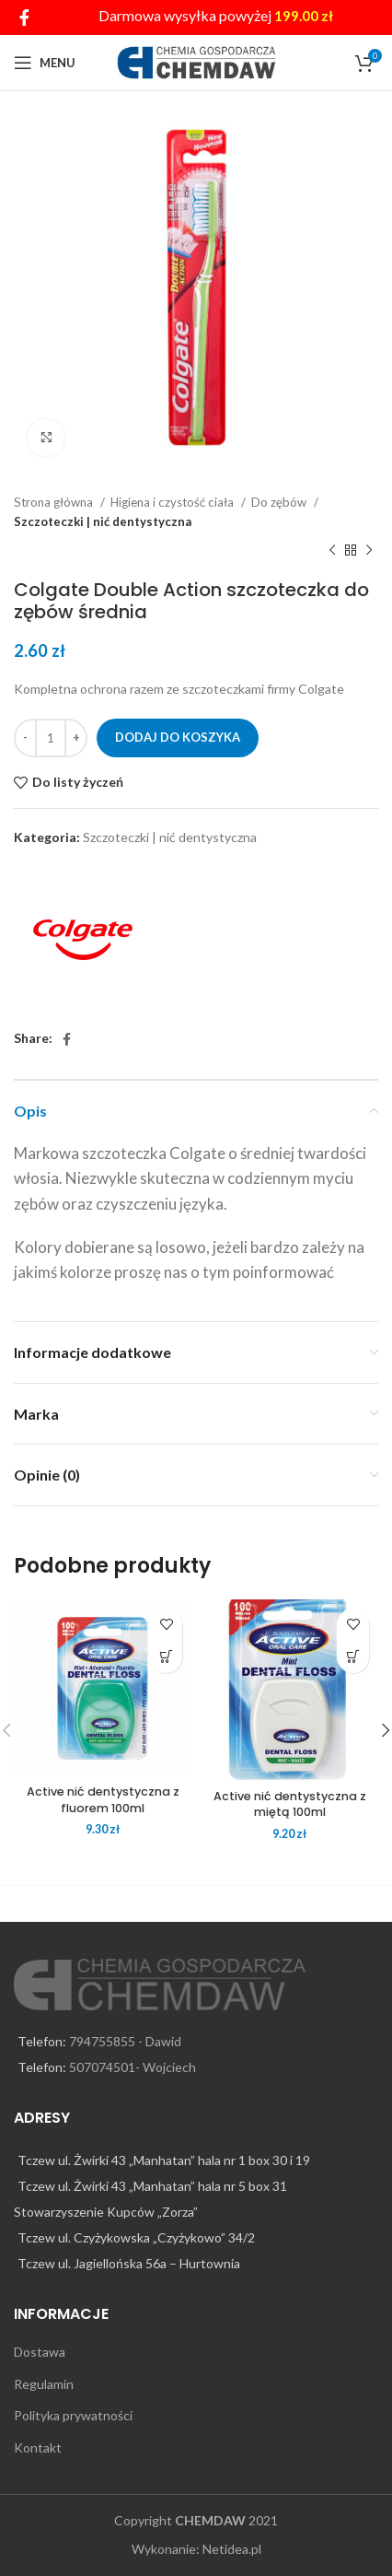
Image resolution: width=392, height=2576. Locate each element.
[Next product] (369, 551)
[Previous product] (332, 551)
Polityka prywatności (73, 2415)
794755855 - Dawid (125, 2041)
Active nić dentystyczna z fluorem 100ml (103, 1800)
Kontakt (38, 2447)
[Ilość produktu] (50, 738)
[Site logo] (196, 61)
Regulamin (44, 2384)
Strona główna (55, 502)
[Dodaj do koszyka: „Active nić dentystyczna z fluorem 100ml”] (166, 1657)
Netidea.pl (231, 2549)
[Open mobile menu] (45, 62)
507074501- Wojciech (132, 2067)
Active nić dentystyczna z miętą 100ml (289, 1804)
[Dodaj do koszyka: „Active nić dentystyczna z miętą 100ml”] (353, 1657)
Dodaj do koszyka (177, 737)
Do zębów (280, 502)
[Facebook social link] (24, 17)
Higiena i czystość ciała (173, 502)
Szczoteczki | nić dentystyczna (102, 521)
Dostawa (39, 2351)
